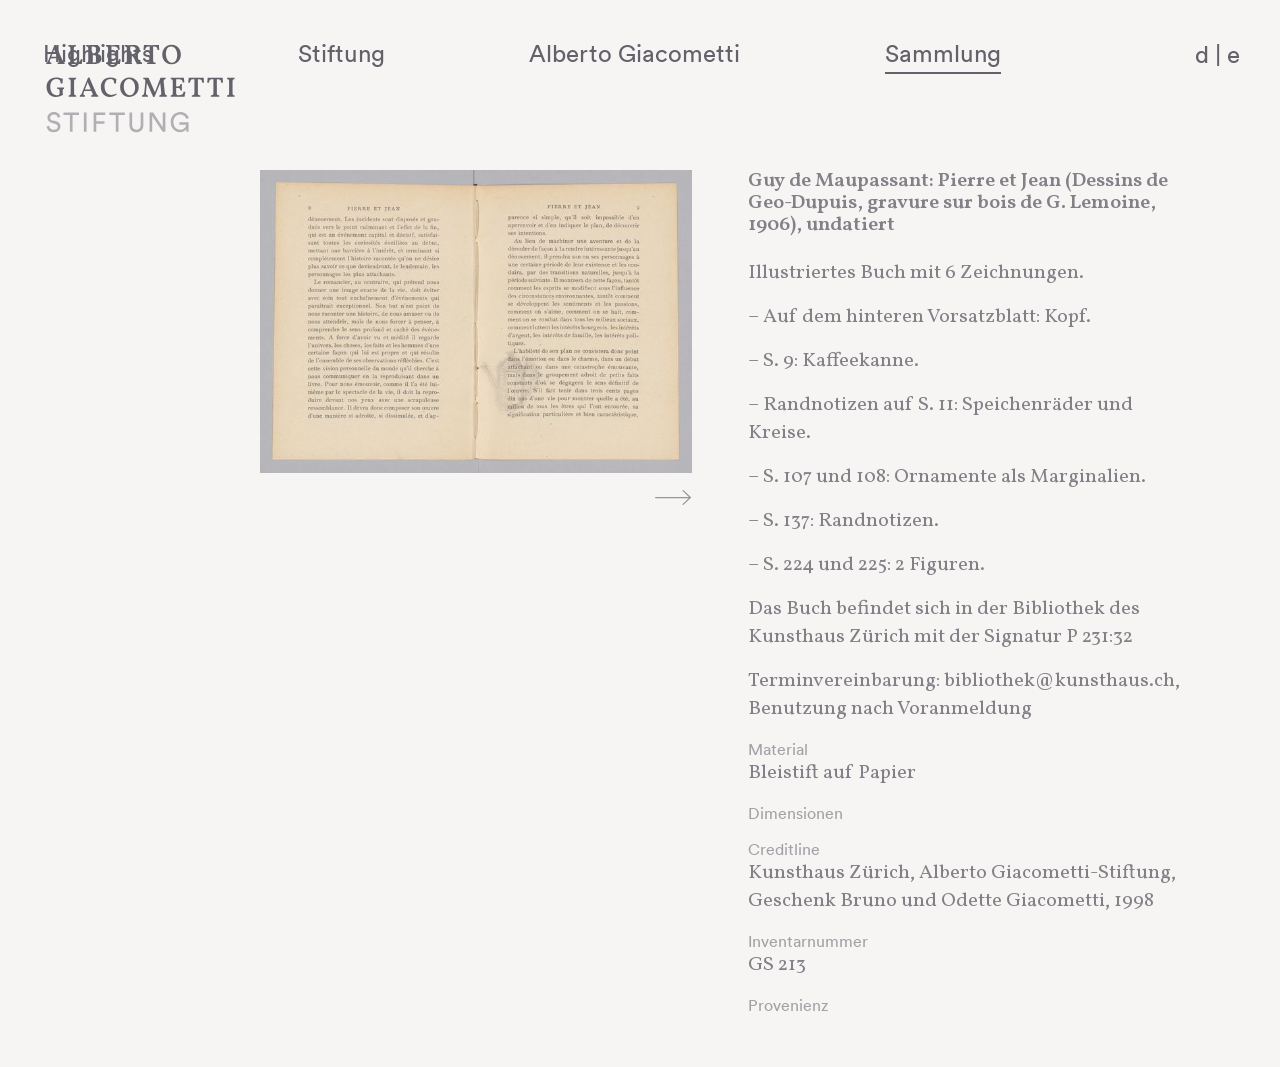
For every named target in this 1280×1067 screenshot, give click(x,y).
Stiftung (500, 53)
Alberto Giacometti (735, 53)
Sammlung (986, 53)
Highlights (315, 53)
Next (673, 497)
